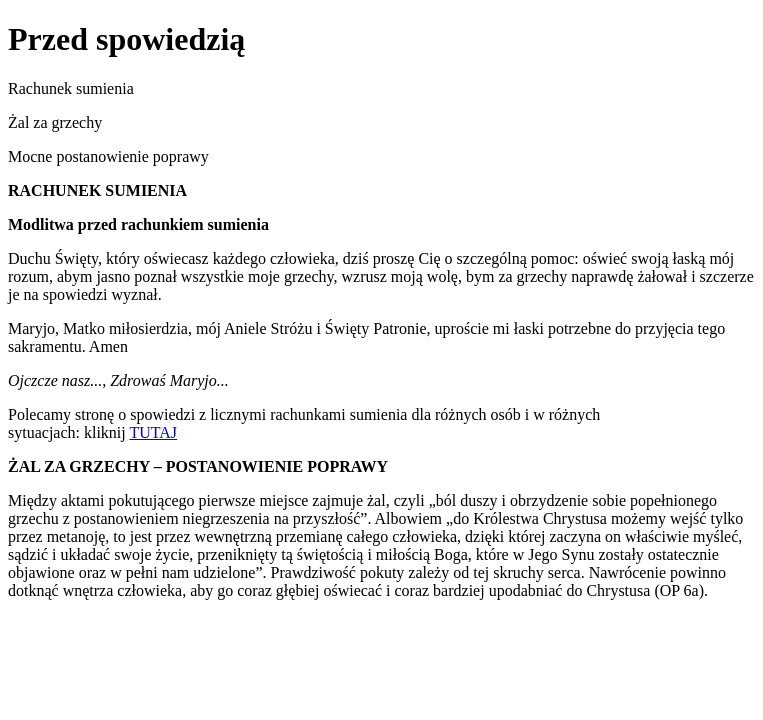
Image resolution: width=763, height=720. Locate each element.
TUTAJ (153, 432)
